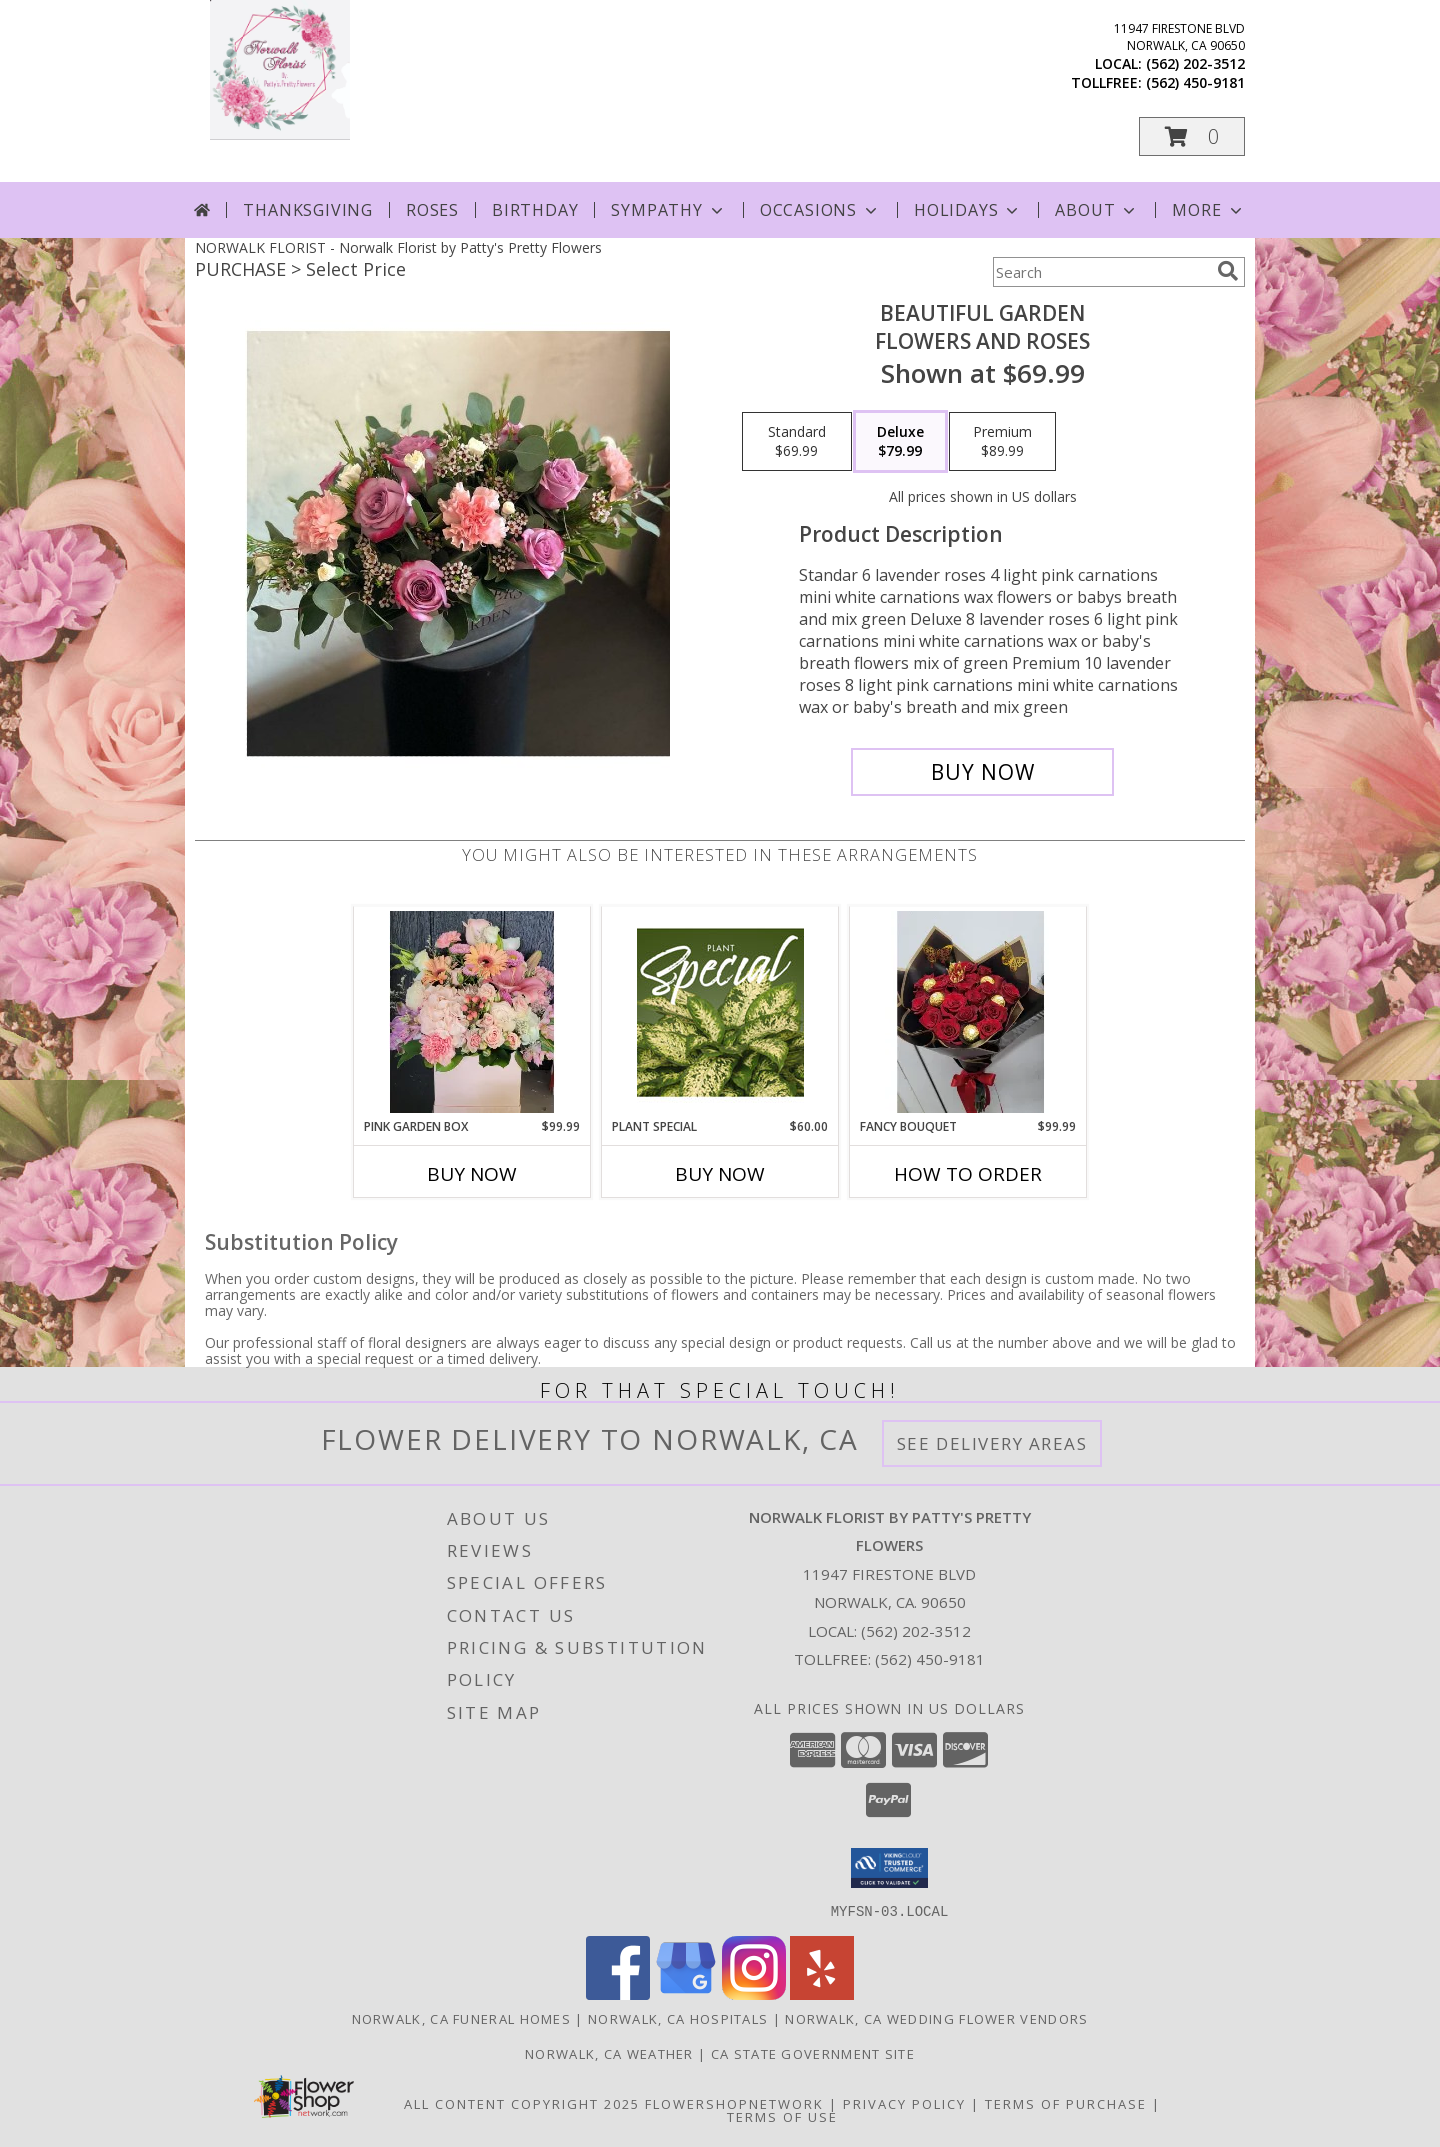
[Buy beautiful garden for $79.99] (982, 772)
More (1208, 210)
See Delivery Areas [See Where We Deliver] (992, 1443)
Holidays (968, 210)
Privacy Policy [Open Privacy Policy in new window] (904, 2103)
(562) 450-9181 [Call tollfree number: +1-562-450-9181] (1195, 82)
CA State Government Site (813, 2053)
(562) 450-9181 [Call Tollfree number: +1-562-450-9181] (930, 1659)
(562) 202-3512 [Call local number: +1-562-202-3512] (1195, 63)
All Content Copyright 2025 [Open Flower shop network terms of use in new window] (522, 2103)
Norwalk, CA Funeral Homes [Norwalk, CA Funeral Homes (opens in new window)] (462, 2018)
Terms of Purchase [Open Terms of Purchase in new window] (1066, 2103)
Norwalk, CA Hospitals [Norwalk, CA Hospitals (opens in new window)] (678, 2018)
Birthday (535, 210)
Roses (432, 210)
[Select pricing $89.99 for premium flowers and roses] (1002, 442)
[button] (1192, 136)
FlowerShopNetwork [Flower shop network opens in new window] (734, 2103)
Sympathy (668, 210)
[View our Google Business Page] (686, 1993)
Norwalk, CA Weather (609, 2053)
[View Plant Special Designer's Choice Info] (720, 1012)
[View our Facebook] (618, 1993)
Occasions (820, 210)
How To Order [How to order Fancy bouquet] (968, 1174)
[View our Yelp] (822, 1993)
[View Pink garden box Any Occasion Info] (472, 1012)
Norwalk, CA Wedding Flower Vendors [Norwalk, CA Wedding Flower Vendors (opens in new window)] (936, 2018)
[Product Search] (1101, 272)
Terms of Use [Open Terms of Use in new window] (782, 2116)
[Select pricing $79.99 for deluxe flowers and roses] (900, 442)
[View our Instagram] (754, 1993)
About (1097, 210)
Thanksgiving (308, 210)
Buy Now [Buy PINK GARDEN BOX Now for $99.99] (472, 1174)
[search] (1228, 271)
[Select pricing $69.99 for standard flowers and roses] (797, 442)
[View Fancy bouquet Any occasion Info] (968, 1012)
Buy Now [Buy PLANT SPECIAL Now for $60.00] (720, 1174)
